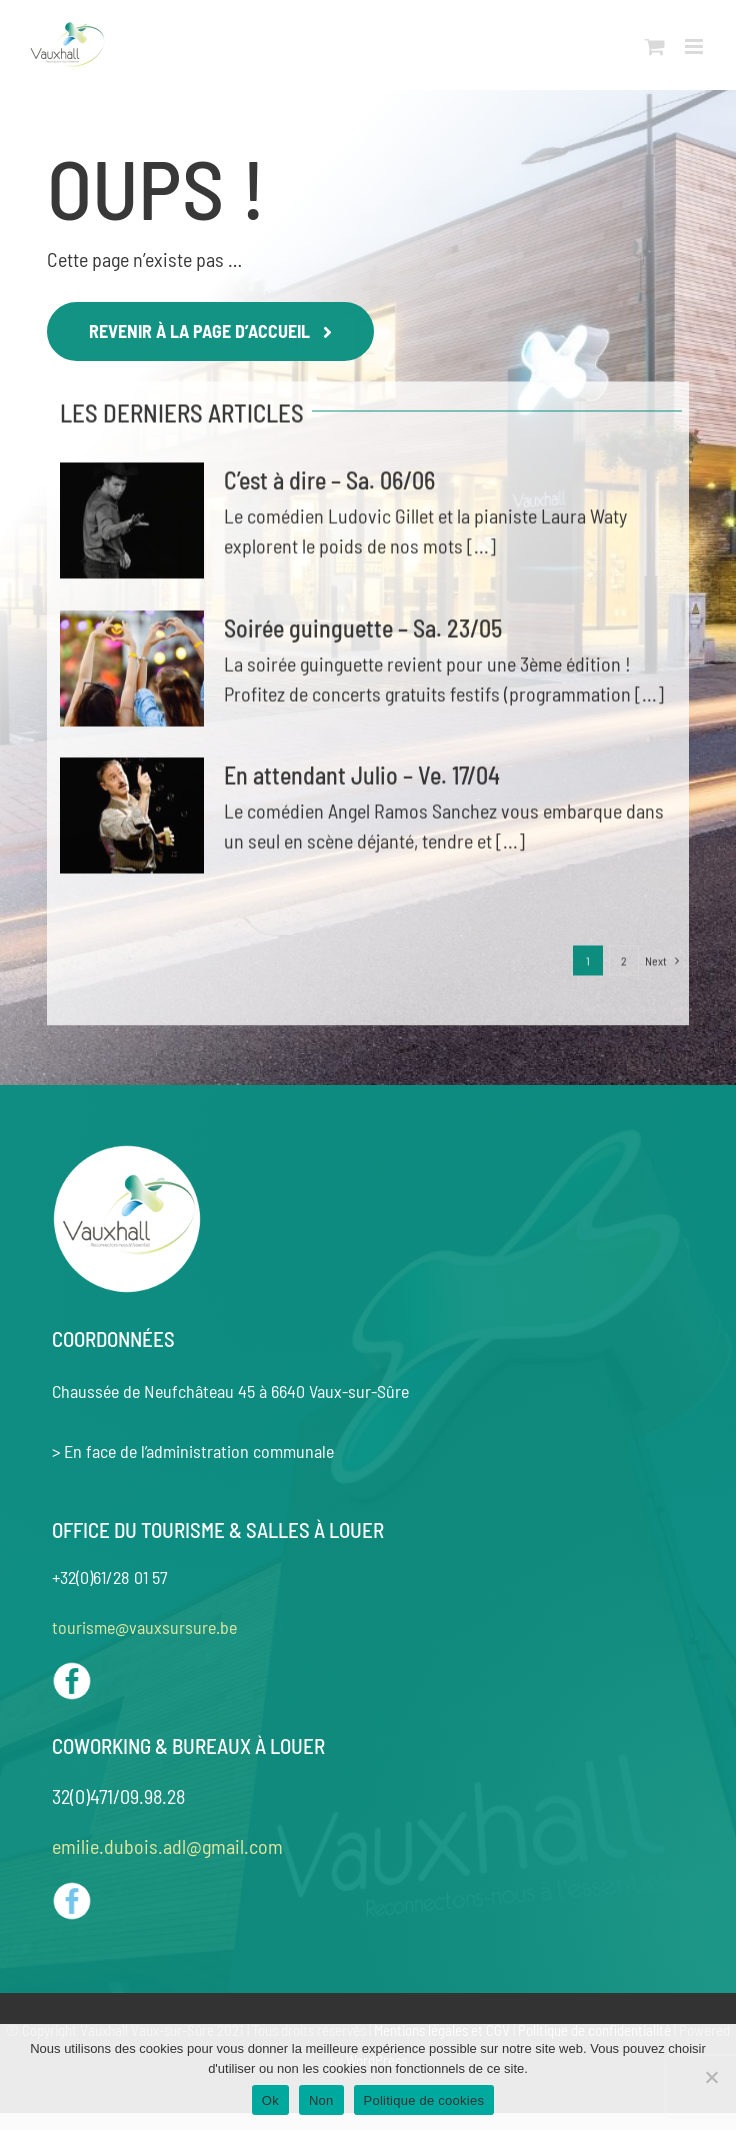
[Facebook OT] (72, 1671)
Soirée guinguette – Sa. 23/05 (363, 630)
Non (321, 2100)
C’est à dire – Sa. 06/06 (329, 482)
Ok (270, 2100)
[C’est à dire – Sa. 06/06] (132, 523)
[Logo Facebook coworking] (72, 1891)
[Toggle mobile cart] (655, 46)
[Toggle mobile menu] (695, 46)
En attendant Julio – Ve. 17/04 (362, 777)
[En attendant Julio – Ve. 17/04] (132, 818)
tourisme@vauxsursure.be (144, 1627)
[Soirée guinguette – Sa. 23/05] (132, 671)
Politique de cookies (424, 2100)
